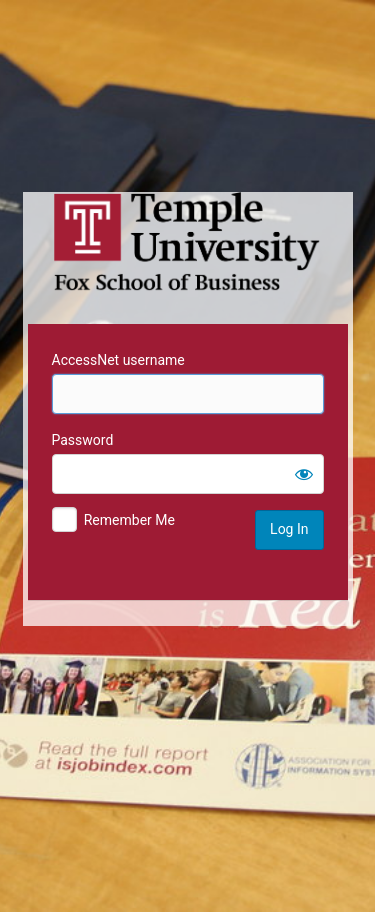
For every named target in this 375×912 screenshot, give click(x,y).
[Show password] (304, 474)
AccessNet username (118, 360)
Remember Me (129, 520)
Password (83, 440)
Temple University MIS (188, 242)
